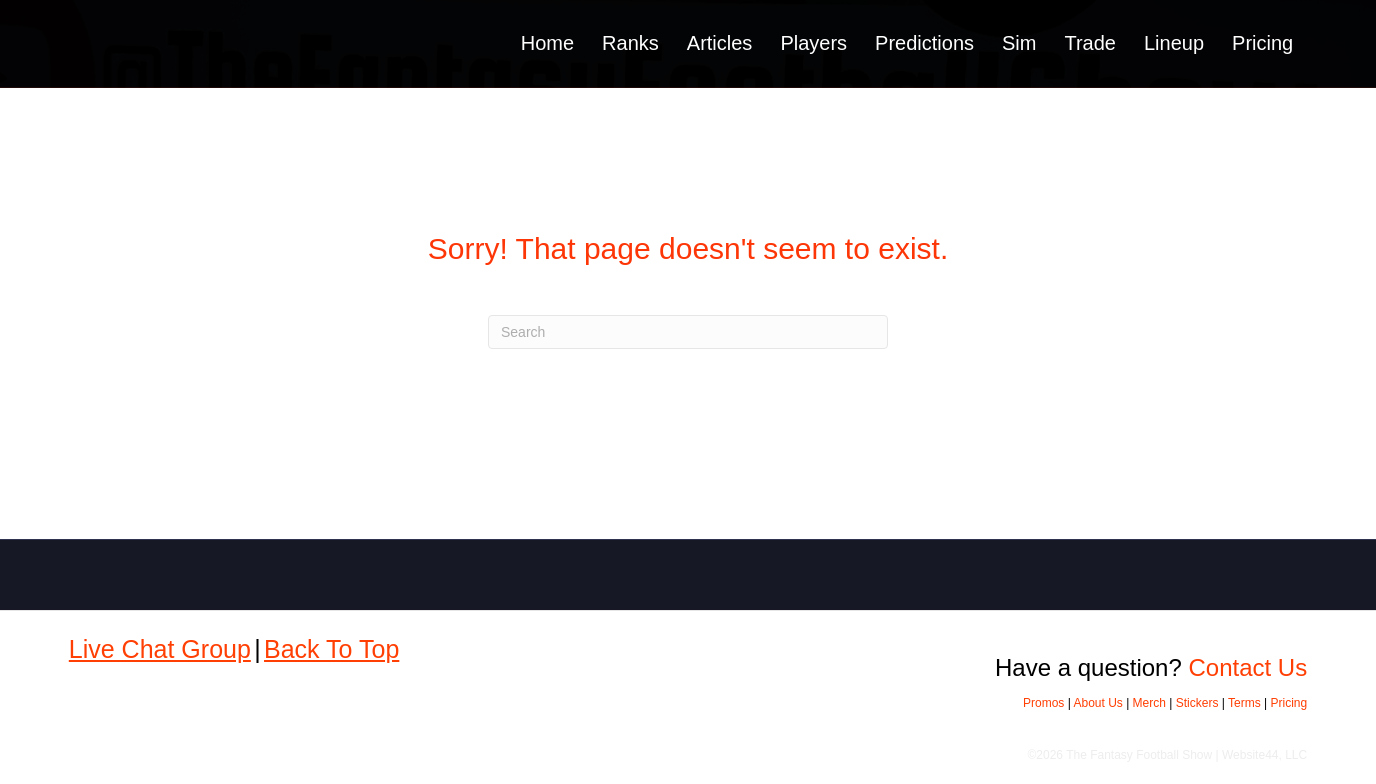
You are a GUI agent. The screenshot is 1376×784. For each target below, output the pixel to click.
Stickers (1197, 703)
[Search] (688, 332)
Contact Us (1247, 667)
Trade (1090, 43)
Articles (720, 43)
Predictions (924, 43)
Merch (1149, 703)
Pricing (1262, 43)
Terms (1244, 703)
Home (547, 43)
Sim (1019, 43)
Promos (1043, 703)
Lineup (1174, 43)
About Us (1097, 703)
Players (813, 43)
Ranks (630, 43)
